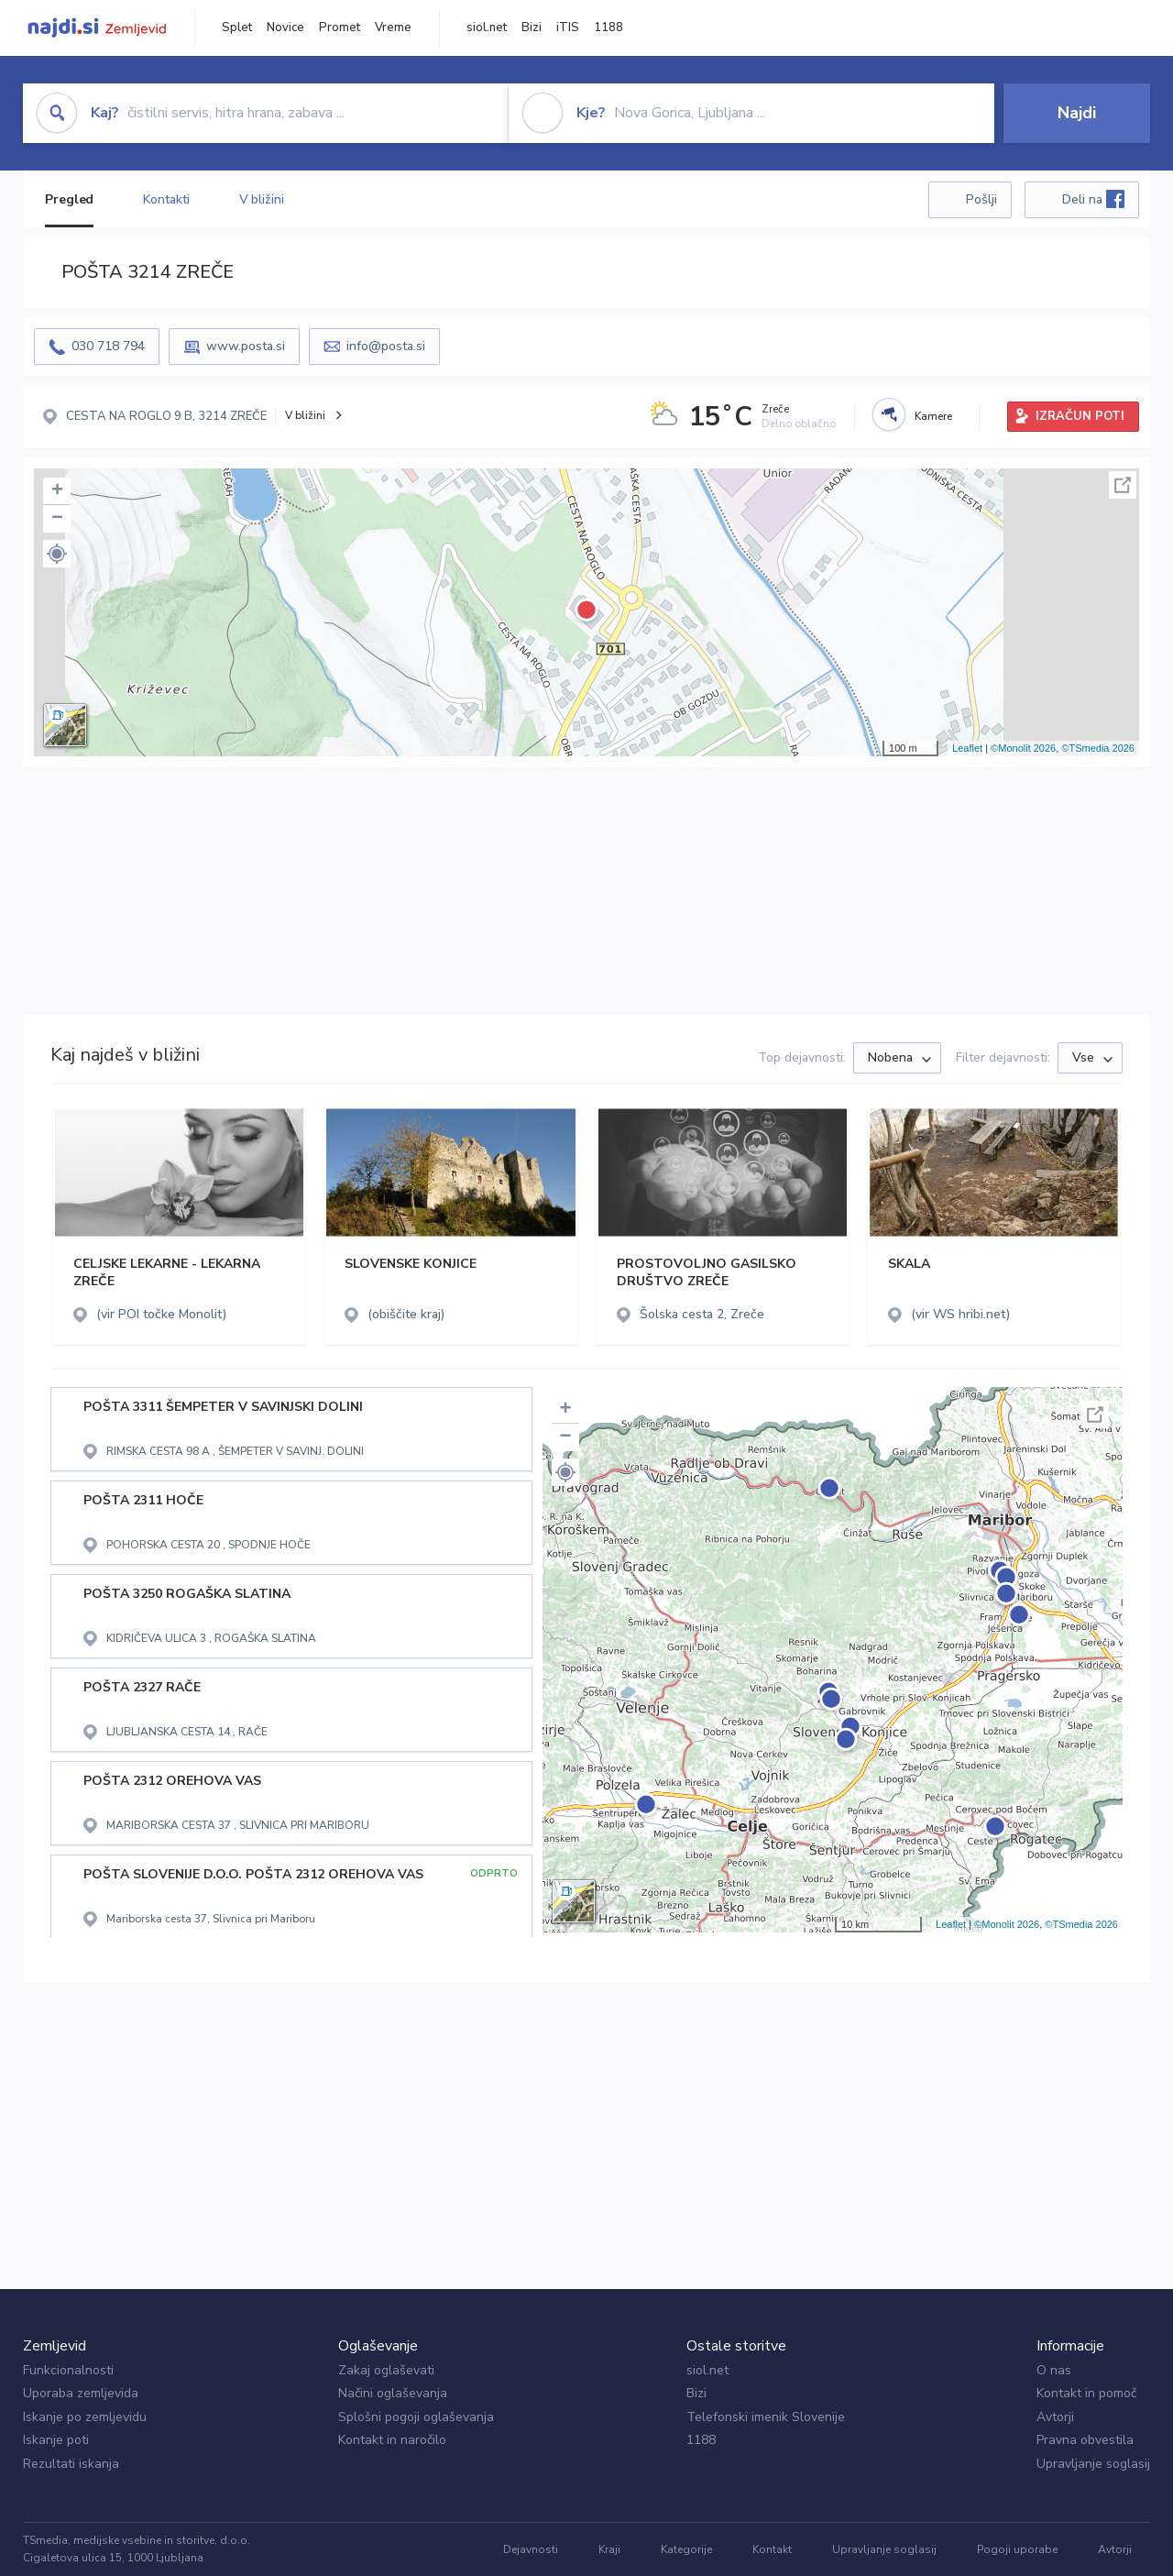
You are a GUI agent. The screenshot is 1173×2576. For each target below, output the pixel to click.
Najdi (1077, 113)
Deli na (1093, 199)
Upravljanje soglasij (1093, 2463)
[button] (57, 553)
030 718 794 (108, 346)
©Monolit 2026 (1023, 748)
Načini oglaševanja (392, 2393)
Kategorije (686, 2549)
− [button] (57, 519)
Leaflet (967, 748)
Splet (237, 27)
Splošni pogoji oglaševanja (416, 2417)
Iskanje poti (56, 2440)
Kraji (609, 2549)
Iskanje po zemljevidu (85, 2417)
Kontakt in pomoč (1086, 2393)
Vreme (393, 27)
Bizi (531, 27)
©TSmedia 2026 (1098, 748)
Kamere (933, 416)
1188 (608, 27)
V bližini (261, 199)
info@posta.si (385, 346)
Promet (339, 27)
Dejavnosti (530, 2549)
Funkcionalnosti (68, 2370)
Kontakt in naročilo (392, 2440)
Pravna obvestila (1085, 2440)
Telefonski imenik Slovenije (765, 2417)
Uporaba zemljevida (80, 2393)
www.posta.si (245, 346)
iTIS (567, 27)
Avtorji (1055, 2417)
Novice (285, 27)
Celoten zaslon (1122, 485)
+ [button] (57, 491)
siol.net (486, 27)
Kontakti (166, 199)
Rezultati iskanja (71, 2463)
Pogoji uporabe (1017, 2549)
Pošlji (981, 199)
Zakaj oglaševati (386, 2370)
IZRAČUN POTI (1080, 416)
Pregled (69, 199)
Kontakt (772, 2549)
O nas (1053, 2370)
